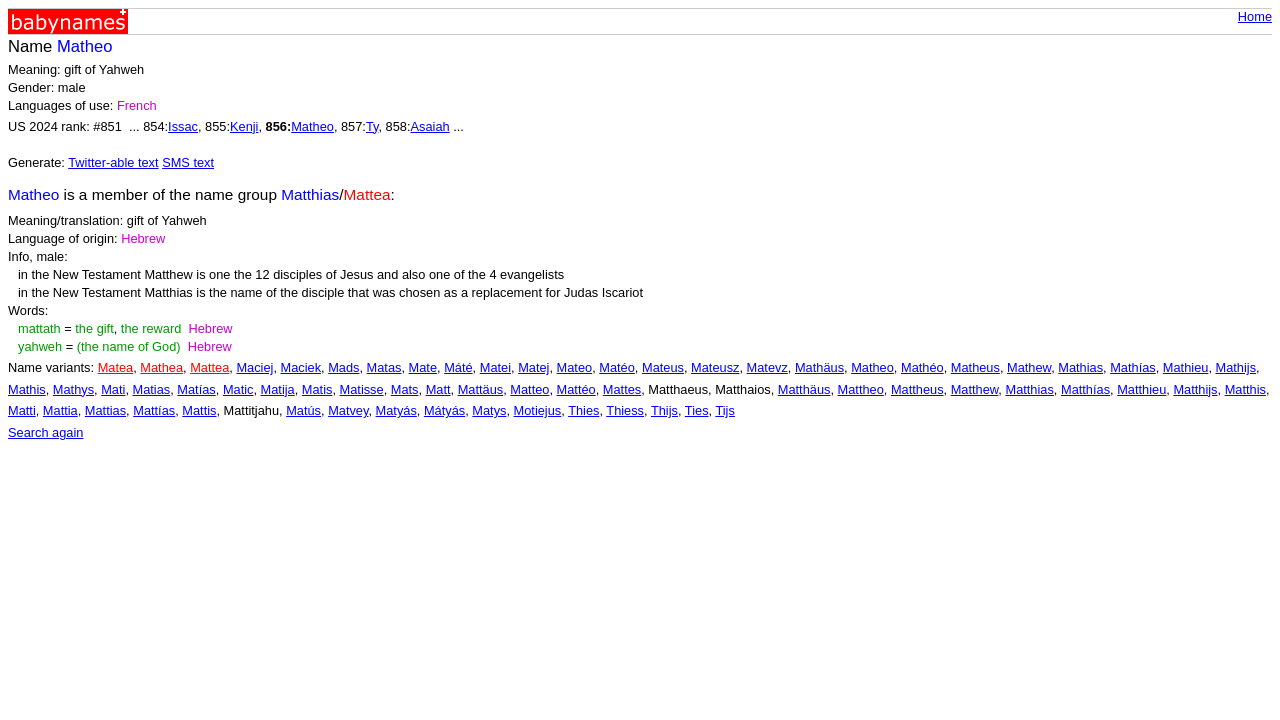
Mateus (663, 367)
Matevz (767, 367)
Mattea (209, 367)
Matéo (617, 367)
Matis (317, 389)
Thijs (664, 410)
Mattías (154, 410)
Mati (113, 389)
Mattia (60, 410)
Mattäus (481, 389)
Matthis (1245, 389)
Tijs (724, 410)
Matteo (529, 389)
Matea (116, 367)
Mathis (27, 389)
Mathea (161, 367)
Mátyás (444, 410)
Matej (533, 367)
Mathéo (922, 367)
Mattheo (861, 389)
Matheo (312, 126)
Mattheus (917, 389)
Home (1255, 16)
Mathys (73, 389)
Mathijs (1236, 367)
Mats (405, 389)
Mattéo (576, 389)
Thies (583, 410)
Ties (697, 410)
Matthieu (1141, 389)
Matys (489, 410)
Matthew (975, 389)
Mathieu (1186, 367)
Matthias (1029, 389)
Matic (238, 389)
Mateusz (715, 367)
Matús (303, 410)
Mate (423, 367)
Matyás (396, 410)
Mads (343, 367)
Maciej (254, 367)
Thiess (625, 410)
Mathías (1133, 367)
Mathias (1080, 367)
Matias (152, 389)
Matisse (362, 389)
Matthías (1085, 389)
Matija (278, 389)
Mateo (575, 367)
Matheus (975, 367)
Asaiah (430, 126)
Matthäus (804, 389)
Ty (372, 126)
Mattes (622, 389)
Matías (196, 389)
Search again (45, 432)
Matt (438, 389)
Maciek (301, 367)
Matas (384, 367)
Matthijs (1195, 389)
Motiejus (538, 410)
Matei (495, 367)
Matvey (348, 410)
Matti (22, 410)
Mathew (1029, 367)
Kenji (244, 126)
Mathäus (819, 367)
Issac (183, 126)
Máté (458, 367)
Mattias (105, 410)
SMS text (188, 162)
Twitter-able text (113, 162)
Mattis (199, 410)
